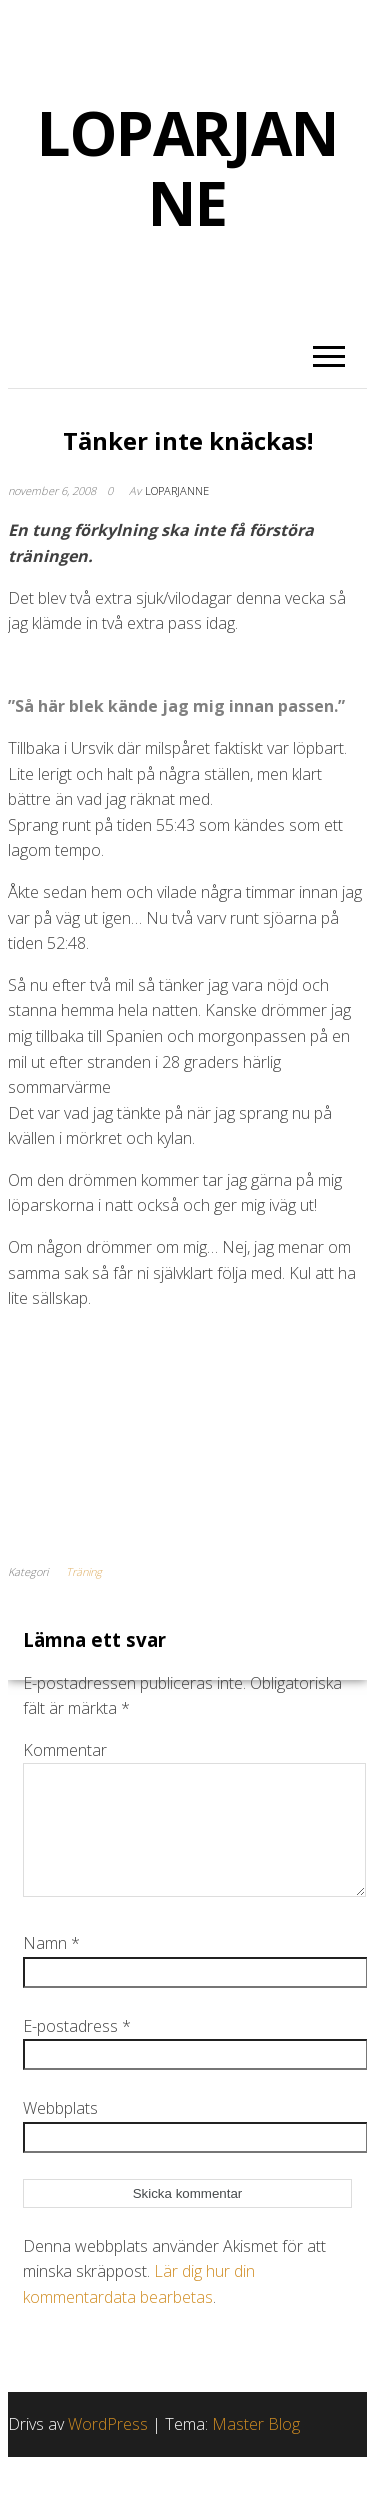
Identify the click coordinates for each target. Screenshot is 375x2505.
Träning (84, 1571)
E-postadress (77, 2050)
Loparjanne (177, 490)
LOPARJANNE (187, 168)
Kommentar (65, 1750)
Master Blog (256, 2448)
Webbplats (60, 2132)
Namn (51, 1967)
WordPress (108, 2448)
